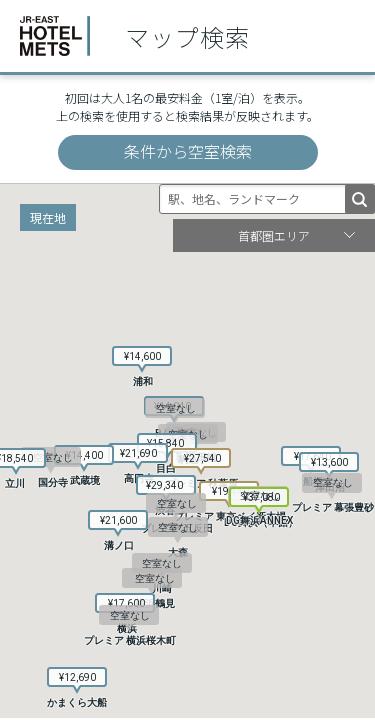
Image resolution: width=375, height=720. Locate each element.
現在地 (48, 217)
